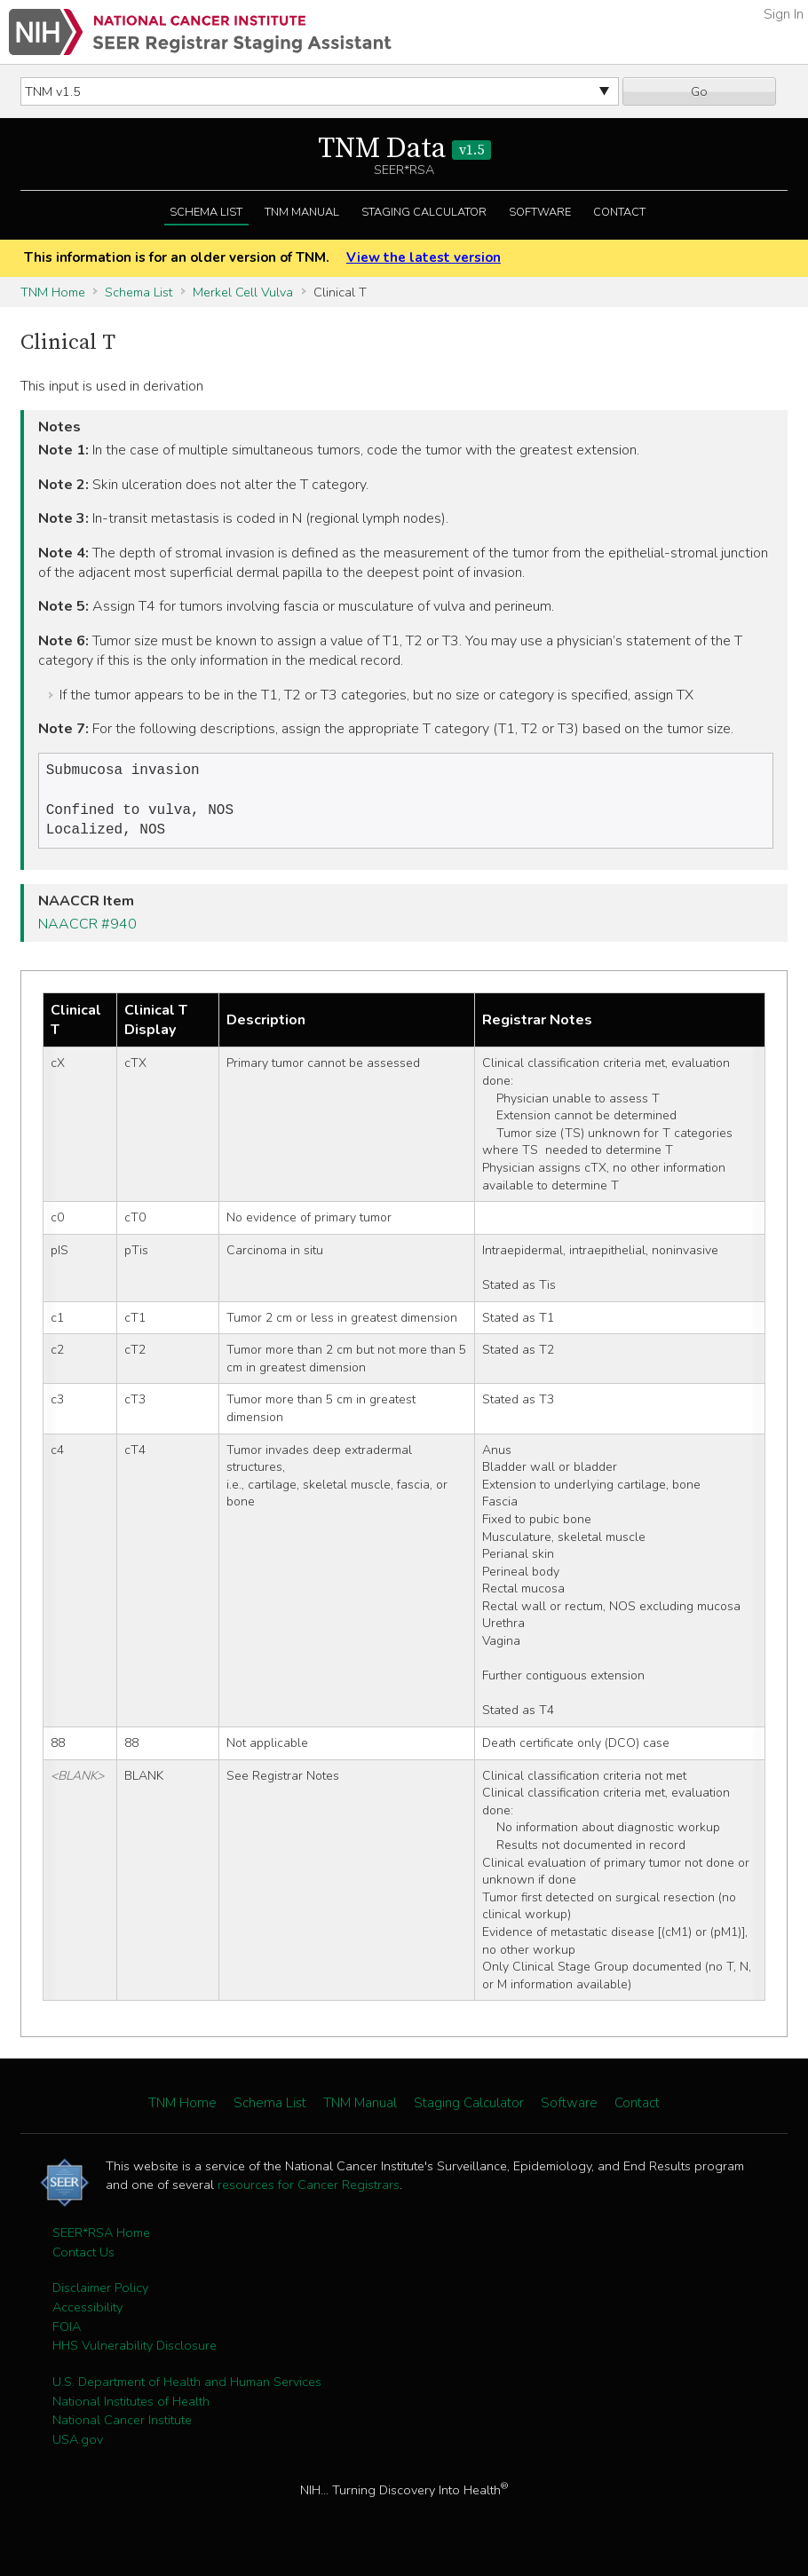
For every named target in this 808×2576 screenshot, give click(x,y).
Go (699, 91)
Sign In (784, 14)
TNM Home (52, 292)
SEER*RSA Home (101, 2239)
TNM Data (404, 149)
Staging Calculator (424, 212)
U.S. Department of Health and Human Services (186, 2389)
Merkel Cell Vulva (243, 292)
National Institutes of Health (131, 2408)
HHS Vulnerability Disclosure (134, 2352)
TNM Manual (302, 212)
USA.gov (77, 2446)
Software (540, 212)
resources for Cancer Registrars (309, 2192)
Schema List (206, 212)
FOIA (66, 2334)
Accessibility (87, 2314)
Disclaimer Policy (100, 2294)
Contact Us (83, 2259)
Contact (619, 212)
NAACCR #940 (87, 931)
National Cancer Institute (122, 2427)
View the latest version (423, 257)
